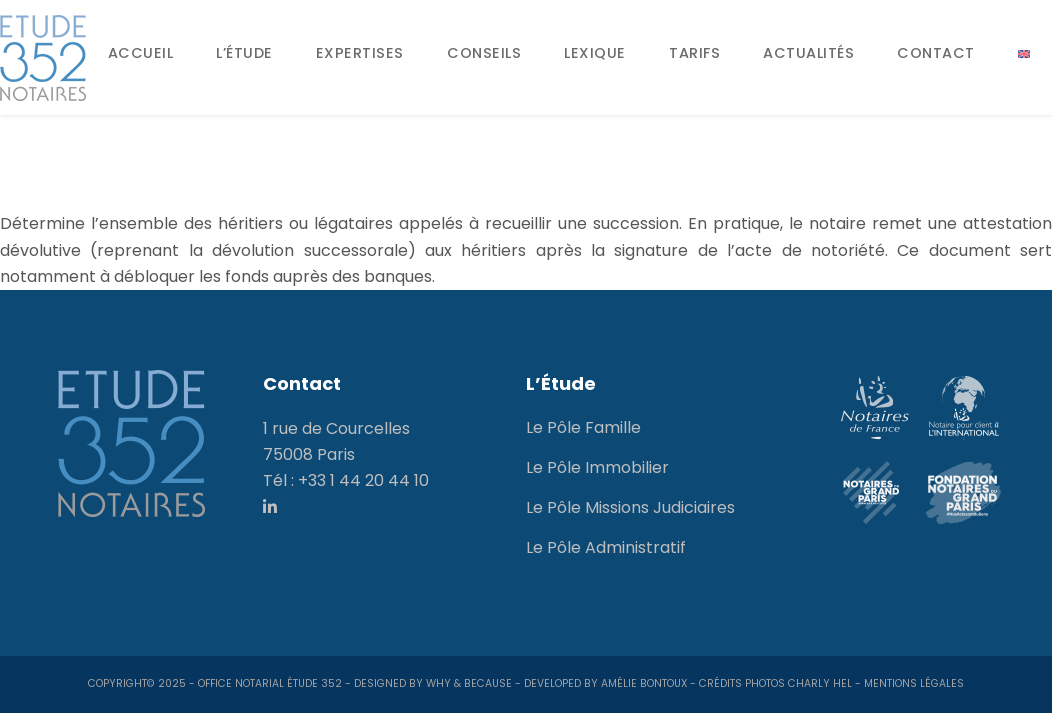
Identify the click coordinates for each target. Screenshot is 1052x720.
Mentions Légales (914, 683)
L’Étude (244, 53)
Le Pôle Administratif (606, 547)
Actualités (808, 53)
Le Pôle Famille (583, 427)
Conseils (484, 53)
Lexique (595, 53)
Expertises (360, 53)
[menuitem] (1024, 54)
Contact (936, 53)
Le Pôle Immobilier (597, 467)
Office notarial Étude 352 (270, 683)
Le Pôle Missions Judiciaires (630, 507)
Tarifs (694, 53)
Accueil (141, 53)
